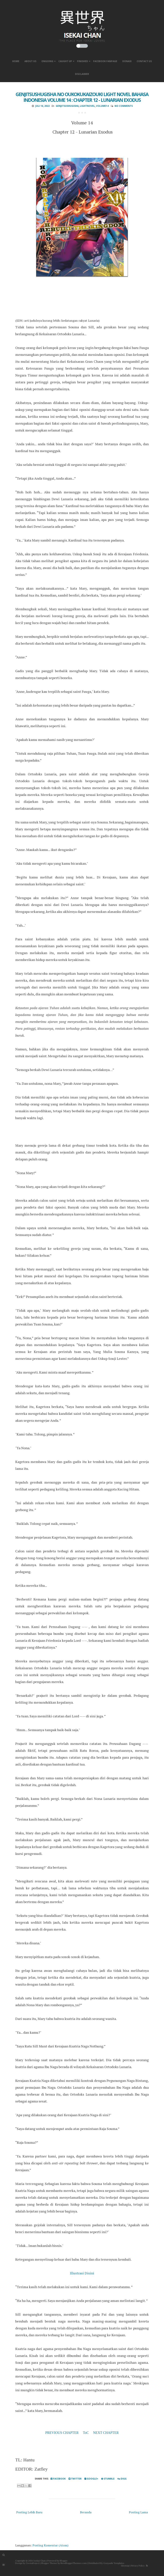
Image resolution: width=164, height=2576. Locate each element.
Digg (122, 2478)
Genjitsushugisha (67, 106)
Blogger (63, 2560)
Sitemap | (125, 2565)
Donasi (127, 61)
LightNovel (87, 106)
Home (15, 61)
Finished (82, 61)
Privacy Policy (138, 2565)
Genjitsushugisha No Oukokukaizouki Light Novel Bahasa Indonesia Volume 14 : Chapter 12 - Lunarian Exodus (82, 97)
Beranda (85, 2512)
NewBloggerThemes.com (74, 2563)
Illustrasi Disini (82, 2273)
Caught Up (65, 61)
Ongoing (47, 61)
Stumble (108, 2478)
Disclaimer (82, 74)
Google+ (91, 2478)
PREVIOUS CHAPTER (62, 2433)
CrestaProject (33, 2563)
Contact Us (144, 61)
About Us (30, 61)
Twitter (75, 2478)
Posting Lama (138, 2512)
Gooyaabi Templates (113, 2563)
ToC (86, 2433)
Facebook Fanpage (105, 61)
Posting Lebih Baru (29, 2512)
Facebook (58, 2478)
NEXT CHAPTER (106, 2433)
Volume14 (102, 106)
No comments (124, 106)
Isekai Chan (39, 2560)
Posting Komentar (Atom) (50, 2545)
